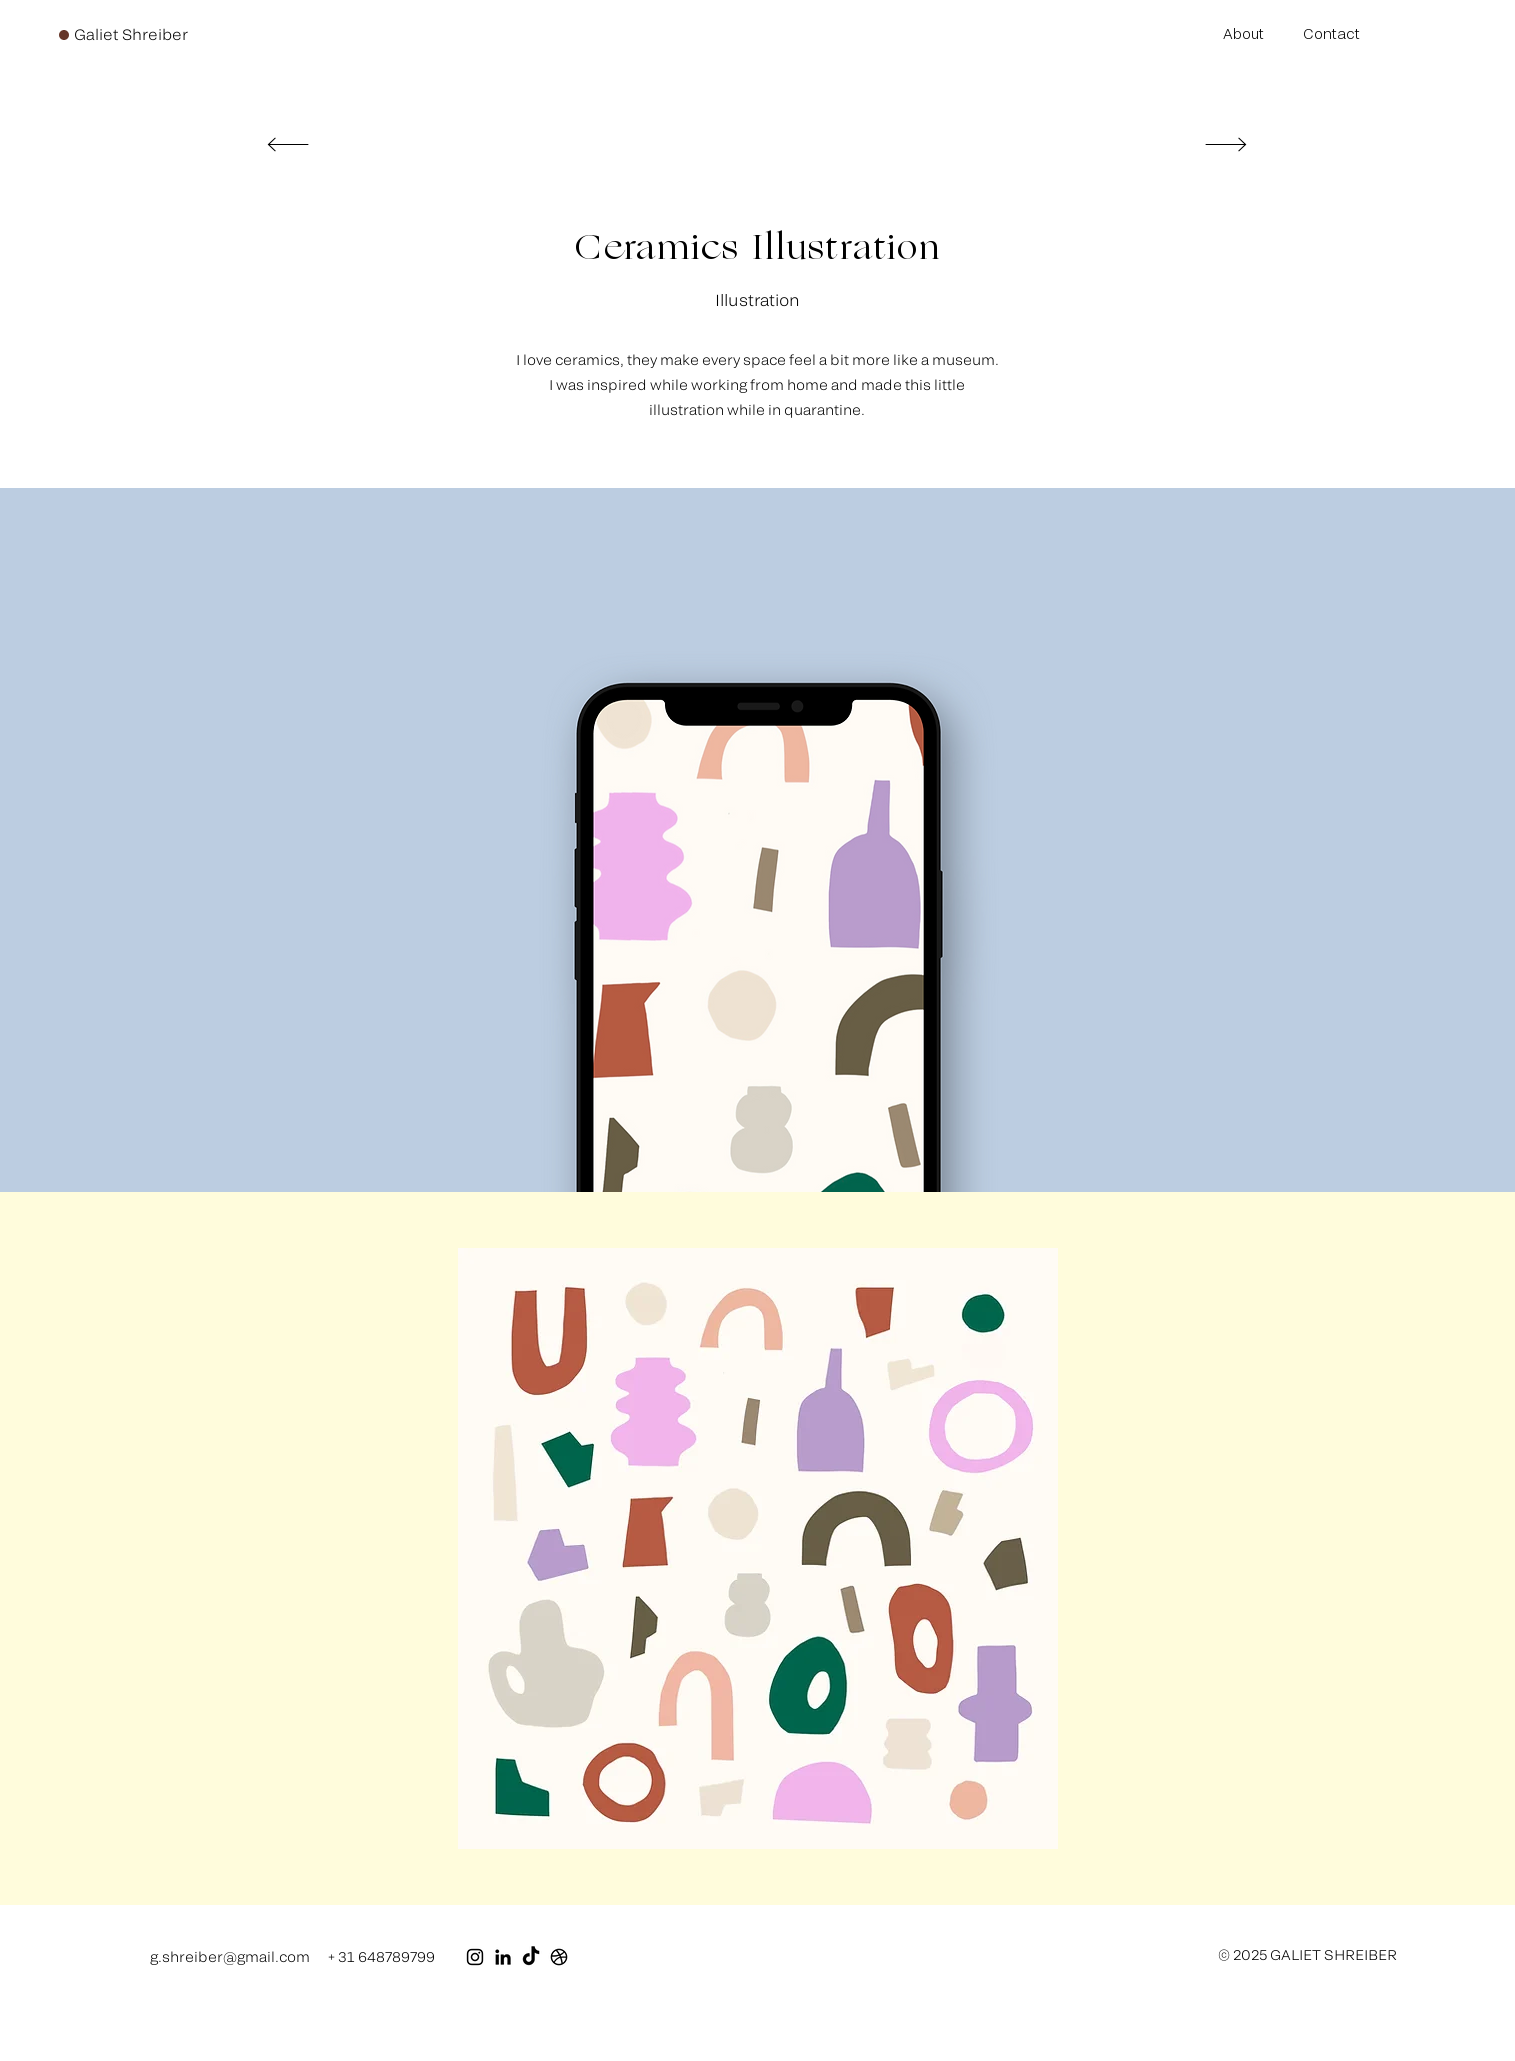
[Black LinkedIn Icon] (503, 1957)
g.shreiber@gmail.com (230, 1956)
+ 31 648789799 (381, 1956)
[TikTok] (531, 1957)
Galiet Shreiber (131, 34)
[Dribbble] (559, 1957)
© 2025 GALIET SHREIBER (1307, 1954)
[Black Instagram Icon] (475, 1957)
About (1243, 33)
